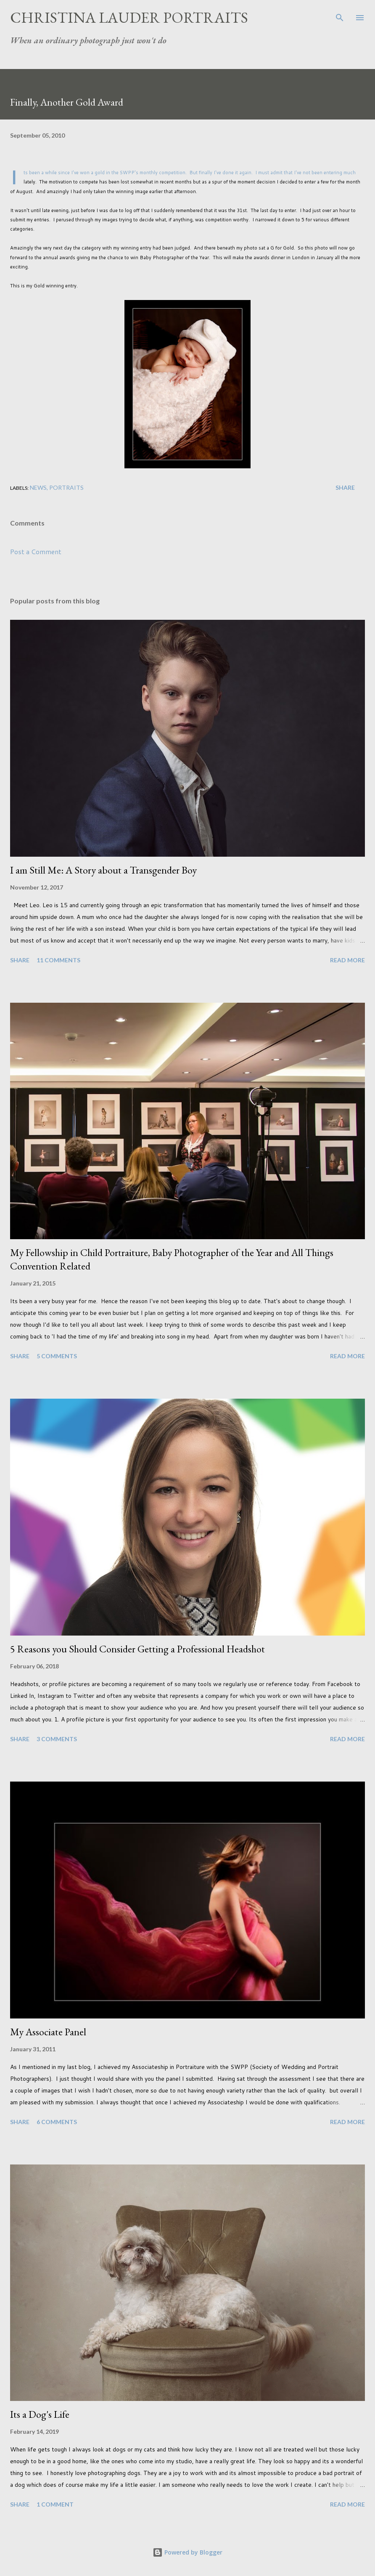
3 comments (57, 1738)
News (38, 487)
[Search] (340, 15)
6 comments (57, 2121)
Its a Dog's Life (39, 2414)
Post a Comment (35, 551)
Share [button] (345, 487)
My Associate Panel (48, 2031)
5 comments (57, 1356)
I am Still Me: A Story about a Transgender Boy (103, 869)
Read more (347, 960)
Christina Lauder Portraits (129, 17)
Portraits (66, 487)
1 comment (55, 2504)
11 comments (58, 960)
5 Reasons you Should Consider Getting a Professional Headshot (137, 1648)
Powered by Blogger (187, 2552)
